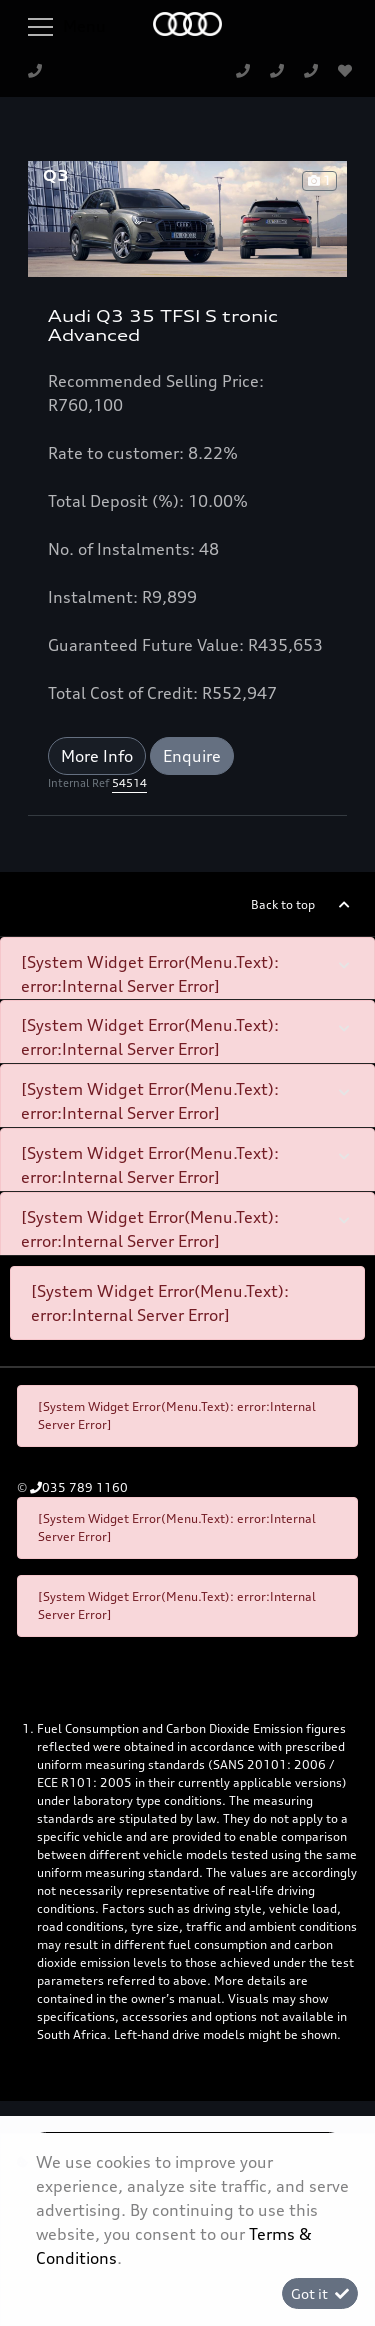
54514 (129, 783)
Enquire (192, 756)
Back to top (283, 904)
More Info (97, 756)
